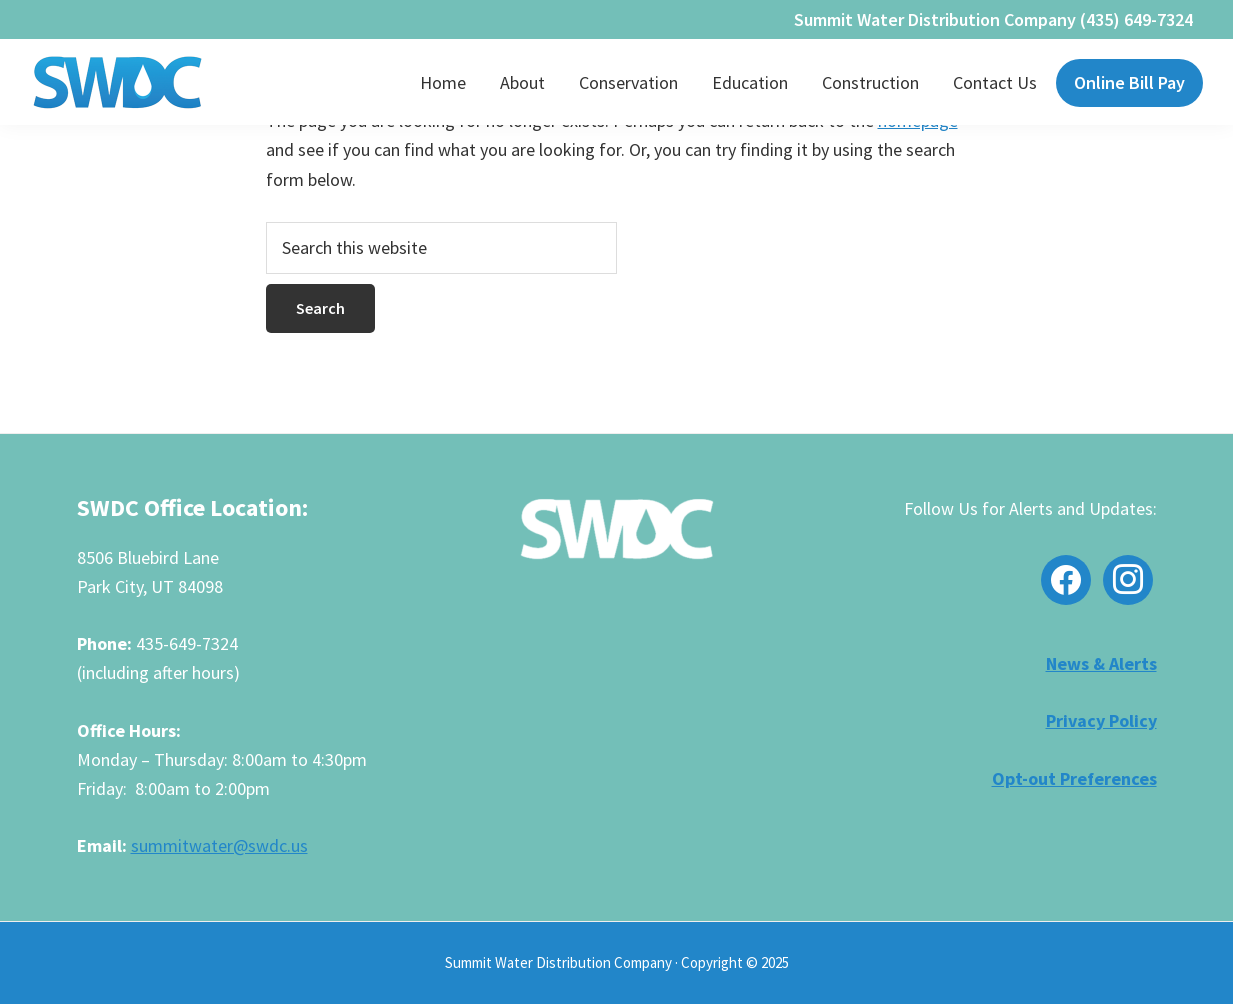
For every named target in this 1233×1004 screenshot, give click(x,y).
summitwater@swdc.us (219, 845)
